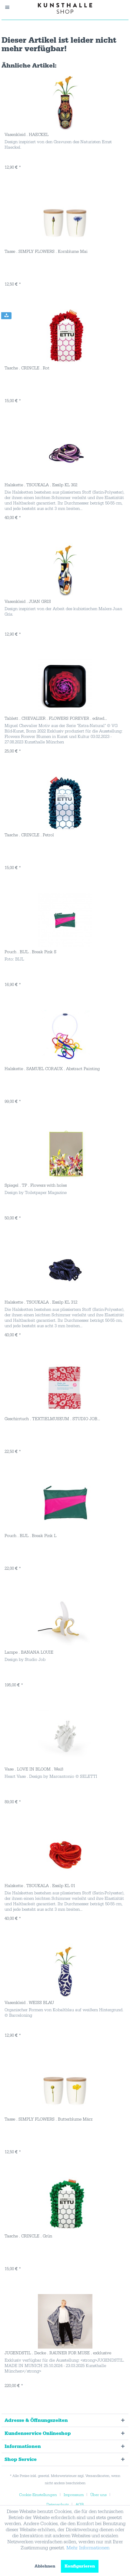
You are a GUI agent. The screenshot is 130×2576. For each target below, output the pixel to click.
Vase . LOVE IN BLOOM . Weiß (34, 1769)
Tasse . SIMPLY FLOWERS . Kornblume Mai (46, 251)
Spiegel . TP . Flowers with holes (36, 1185)
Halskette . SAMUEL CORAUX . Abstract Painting (52, 1069)
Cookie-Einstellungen (38, 2494)
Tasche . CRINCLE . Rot (27, 368)
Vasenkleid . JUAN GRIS (28, 601)
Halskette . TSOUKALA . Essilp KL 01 (40, 1886)
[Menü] (10, 7)
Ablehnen (45, 2566)
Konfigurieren (80, 2566)
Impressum (74, 2494)
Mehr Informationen (87, 2548)
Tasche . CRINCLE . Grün (28, 2236)
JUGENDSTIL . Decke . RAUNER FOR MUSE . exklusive (58, 2353)
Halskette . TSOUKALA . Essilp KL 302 (41, 485)
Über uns (98, 2494)
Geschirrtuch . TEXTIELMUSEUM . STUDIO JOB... (52, 1419)
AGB (79, 2504)
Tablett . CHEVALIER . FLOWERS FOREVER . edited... (56, 718)
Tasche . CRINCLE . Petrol (29, 835)
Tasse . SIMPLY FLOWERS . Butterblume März (48, 2119)
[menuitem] (10, 7)
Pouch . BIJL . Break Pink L (30, 1536)
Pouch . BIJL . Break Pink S (30, 952)
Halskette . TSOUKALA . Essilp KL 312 (41, 1302)
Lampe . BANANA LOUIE (29, 1652)
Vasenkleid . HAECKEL (26, 134)
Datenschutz (57, 2504)
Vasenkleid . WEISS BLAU (29, 2003)
